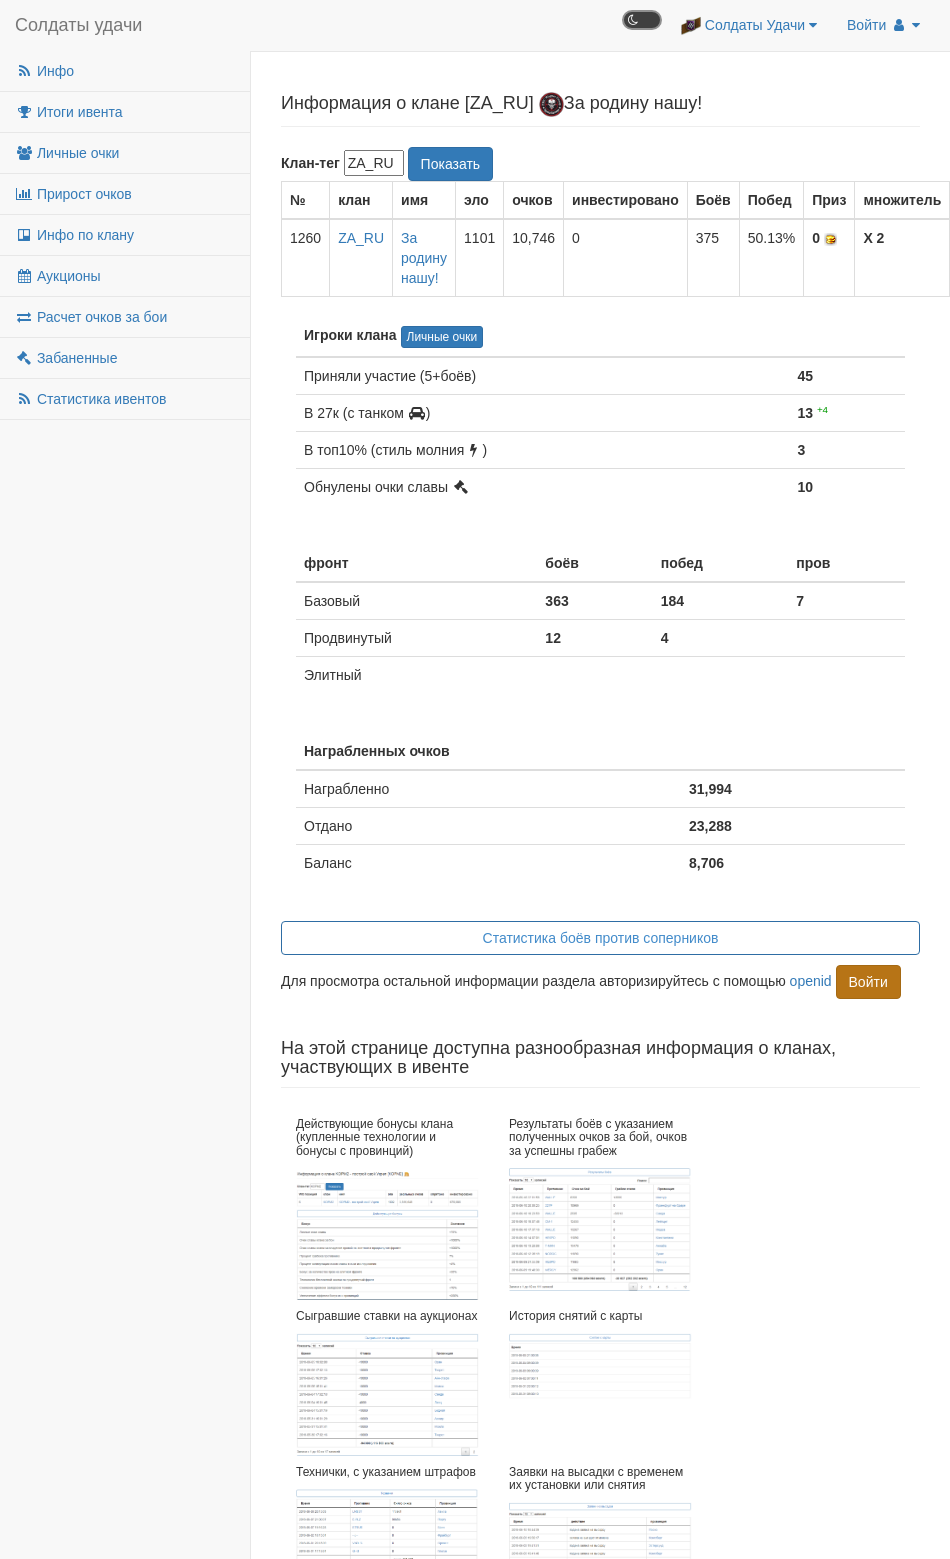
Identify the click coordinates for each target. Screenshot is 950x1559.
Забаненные (66, 358)
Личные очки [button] (442, 337)
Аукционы (58, 276)
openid (811, 980)
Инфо (44, 71)
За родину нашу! (424, 258)
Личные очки (67, 153)
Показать (451, 164)
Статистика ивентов (90, 399)
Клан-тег (310, 163)
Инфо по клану (74, 235)
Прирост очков (73, 194)
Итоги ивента (68, 112)
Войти (883, 25)
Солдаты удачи (78, 25)
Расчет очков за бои (91, 317)
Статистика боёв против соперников (601, 938)
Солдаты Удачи (749, 26)
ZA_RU (361, 238)
